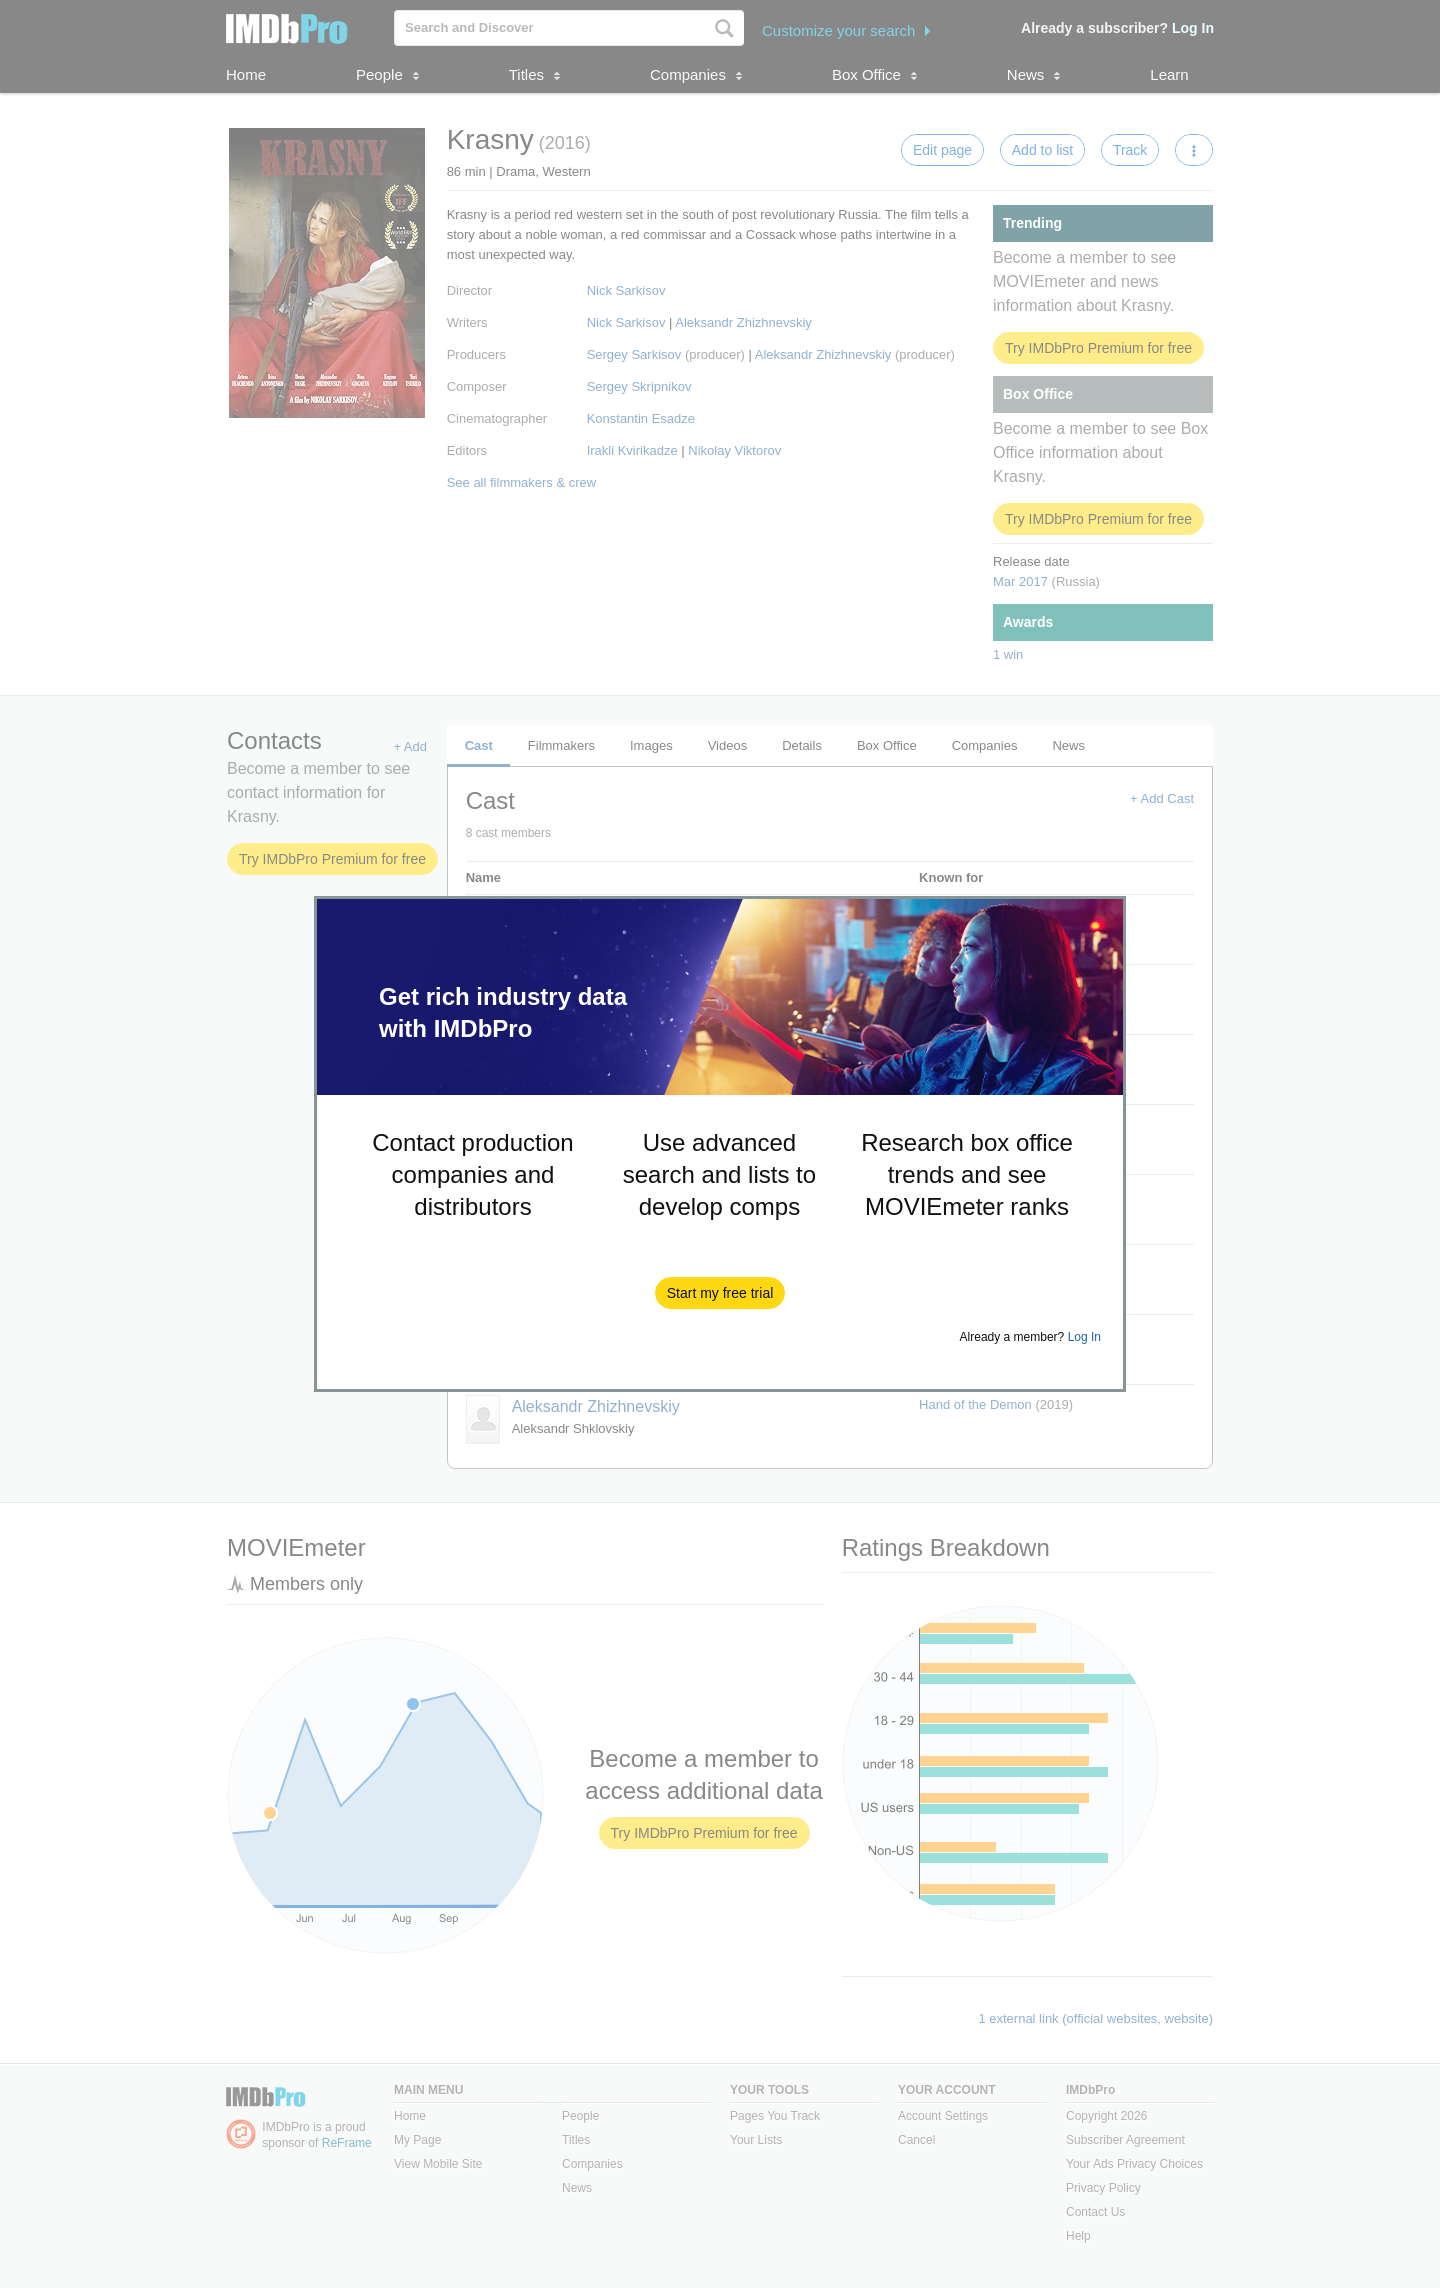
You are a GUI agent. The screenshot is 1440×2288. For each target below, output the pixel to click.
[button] (720, 1293)
